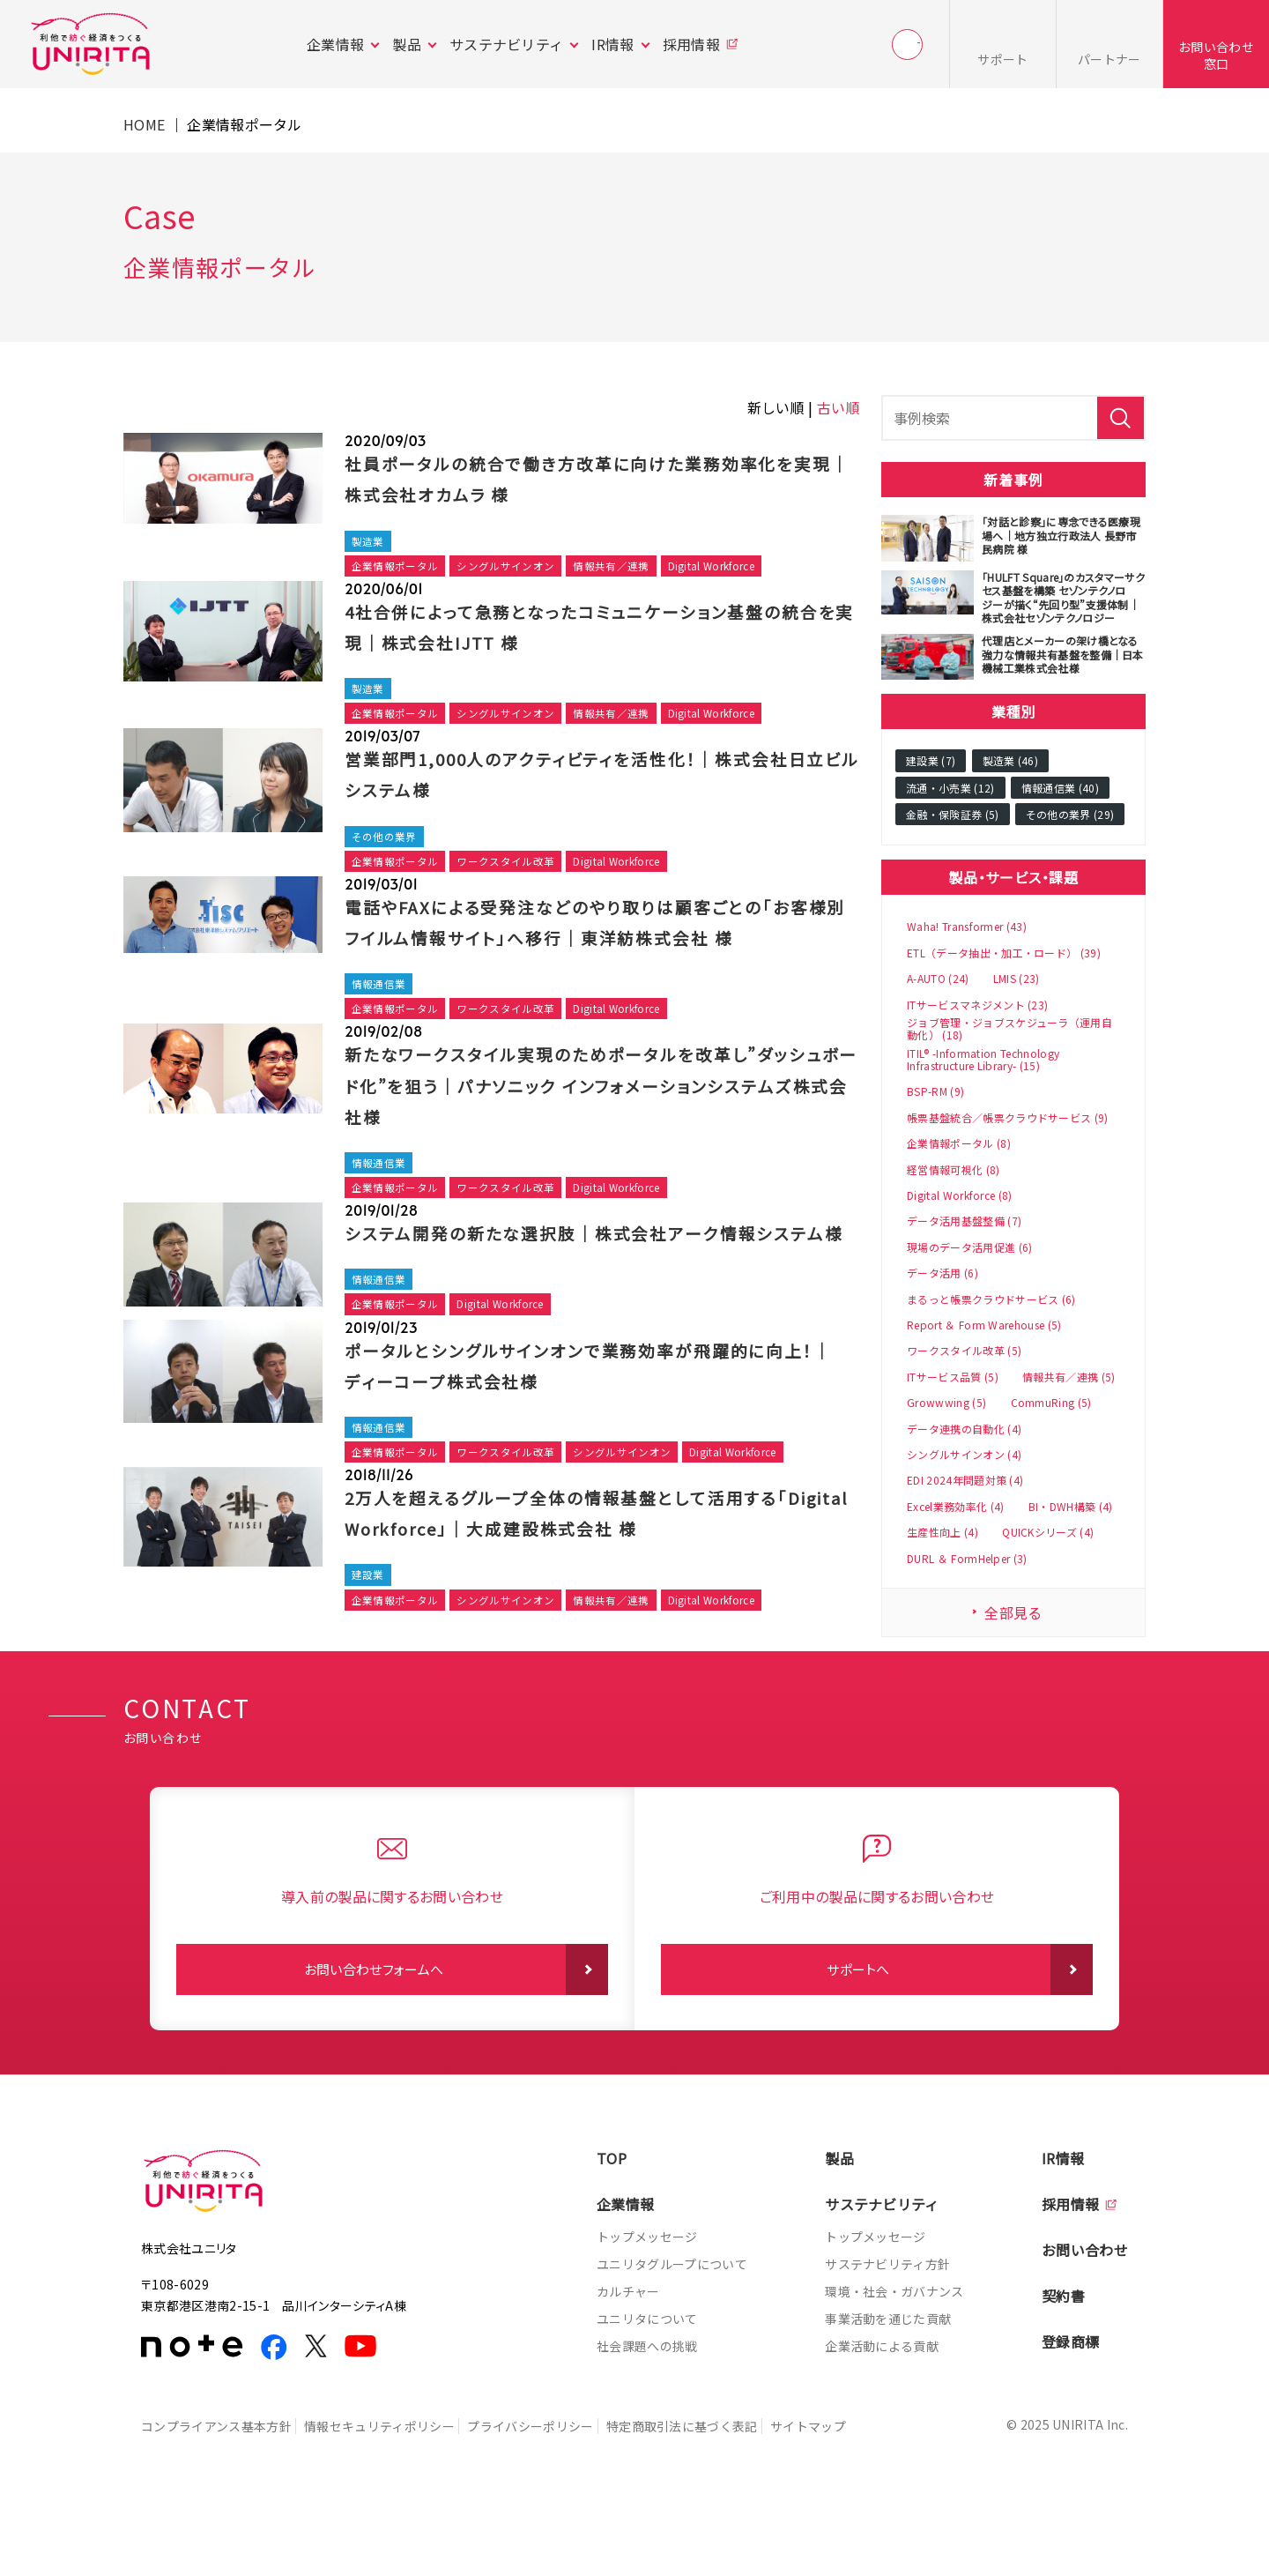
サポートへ (858, 2038)
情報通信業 (381, 1026)
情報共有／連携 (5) (1069, 1377)
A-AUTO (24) (938, 978)
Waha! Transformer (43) (967, 926)
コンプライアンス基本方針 (216, 2494)
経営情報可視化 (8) (953, 1170)
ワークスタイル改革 (516, 870)
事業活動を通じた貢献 (888, 2387)
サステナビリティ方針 (887, 2332)
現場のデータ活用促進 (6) (969, 1247)
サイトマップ (843, 2494)
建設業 (369, 1663)
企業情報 (335, 44)
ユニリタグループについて (672, 2332)
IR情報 (612, 44)
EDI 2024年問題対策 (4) (965, 1480)
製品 (406, 44)
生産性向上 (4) (942, 1532)
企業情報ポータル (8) (959, 1143)
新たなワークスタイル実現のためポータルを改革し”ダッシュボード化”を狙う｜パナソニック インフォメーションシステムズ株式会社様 (601, 1129)
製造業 (369, 541)
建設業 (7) (930, 760)
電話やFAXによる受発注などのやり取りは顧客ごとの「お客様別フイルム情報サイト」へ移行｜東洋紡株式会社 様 (593, 947)
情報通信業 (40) (1060, 787)
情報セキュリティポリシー (388, 2494)
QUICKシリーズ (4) (1048, 1532)
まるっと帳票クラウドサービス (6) (991, 1299)
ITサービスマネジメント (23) (977, 1005)
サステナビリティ (506, 44)
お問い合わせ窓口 (1216, 54)
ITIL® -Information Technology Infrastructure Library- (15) (983, 1060)
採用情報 (691, 44)
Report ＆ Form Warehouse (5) (984, 1325)
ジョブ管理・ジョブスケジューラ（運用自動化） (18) (1009, 1029)
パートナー (1109, 59)
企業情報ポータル (399, 568)
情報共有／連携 (629, 568)
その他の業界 (387, 844)
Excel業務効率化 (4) (955, 1506)
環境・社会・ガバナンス (894, 2360)
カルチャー (628, 2360)
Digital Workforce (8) (960, 1195)
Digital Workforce (737, 568)
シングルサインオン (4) (964, 1454)
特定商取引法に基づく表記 (708, 2494)
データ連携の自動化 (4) (964, 1429)
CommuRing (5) (1051, 1402)
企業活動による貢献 (882, 2414)
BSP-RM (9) (935, 1091)
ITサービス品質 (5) (952, 1377)
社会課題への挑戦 (647, 2414)
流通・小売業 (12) (950, 787)
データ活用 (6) (942, 1273)
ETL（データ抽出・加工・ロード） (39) (1004, 953)
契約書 (1063, 2364)
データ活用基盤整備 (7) (964, 1221)
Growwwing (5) (946, 1402)
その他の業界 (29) (1070, 814)
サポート (1002, 59)
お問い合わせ (1085, 2318)
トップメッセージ (647, 2305)
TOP (612, 2226)
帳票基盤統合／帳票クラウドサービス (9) (1008, 1118)
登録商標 (1070, 2410)
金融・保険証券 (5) (952, 814)
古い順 (838, 407)
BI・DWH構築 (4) (1070, 1506)
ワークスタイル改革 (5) (964, 1350)
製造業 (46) (1011, 760)
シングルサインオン (516, 568)
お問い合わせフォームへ (374, 2038)
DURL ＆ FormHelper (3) (967, 1558)
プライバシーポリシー (548, 2494)
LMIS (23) (1016, 978)
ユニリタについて (647, 2387)
